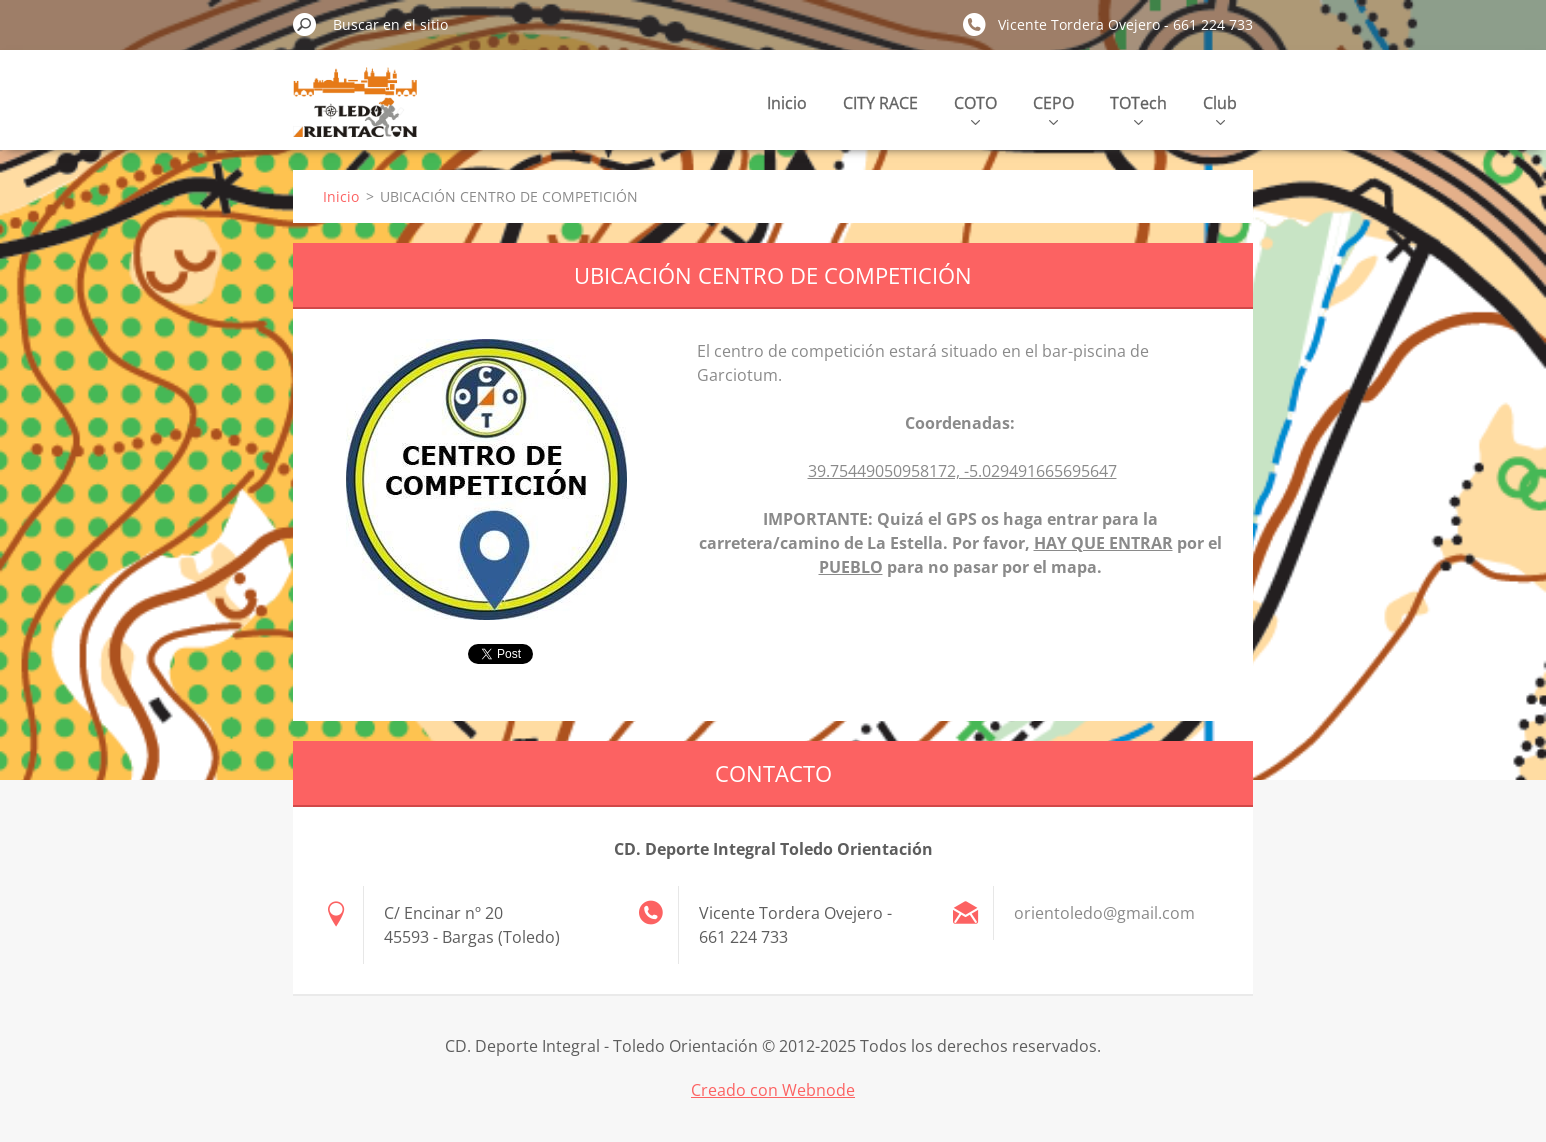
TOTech (1138, 108)
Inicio (787, 103)
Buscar (305, 24)
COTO (975, 108)
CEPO (1053, 108)
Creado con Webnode (773, 1090)
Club (1220, 108)
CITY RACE (880, 103)
